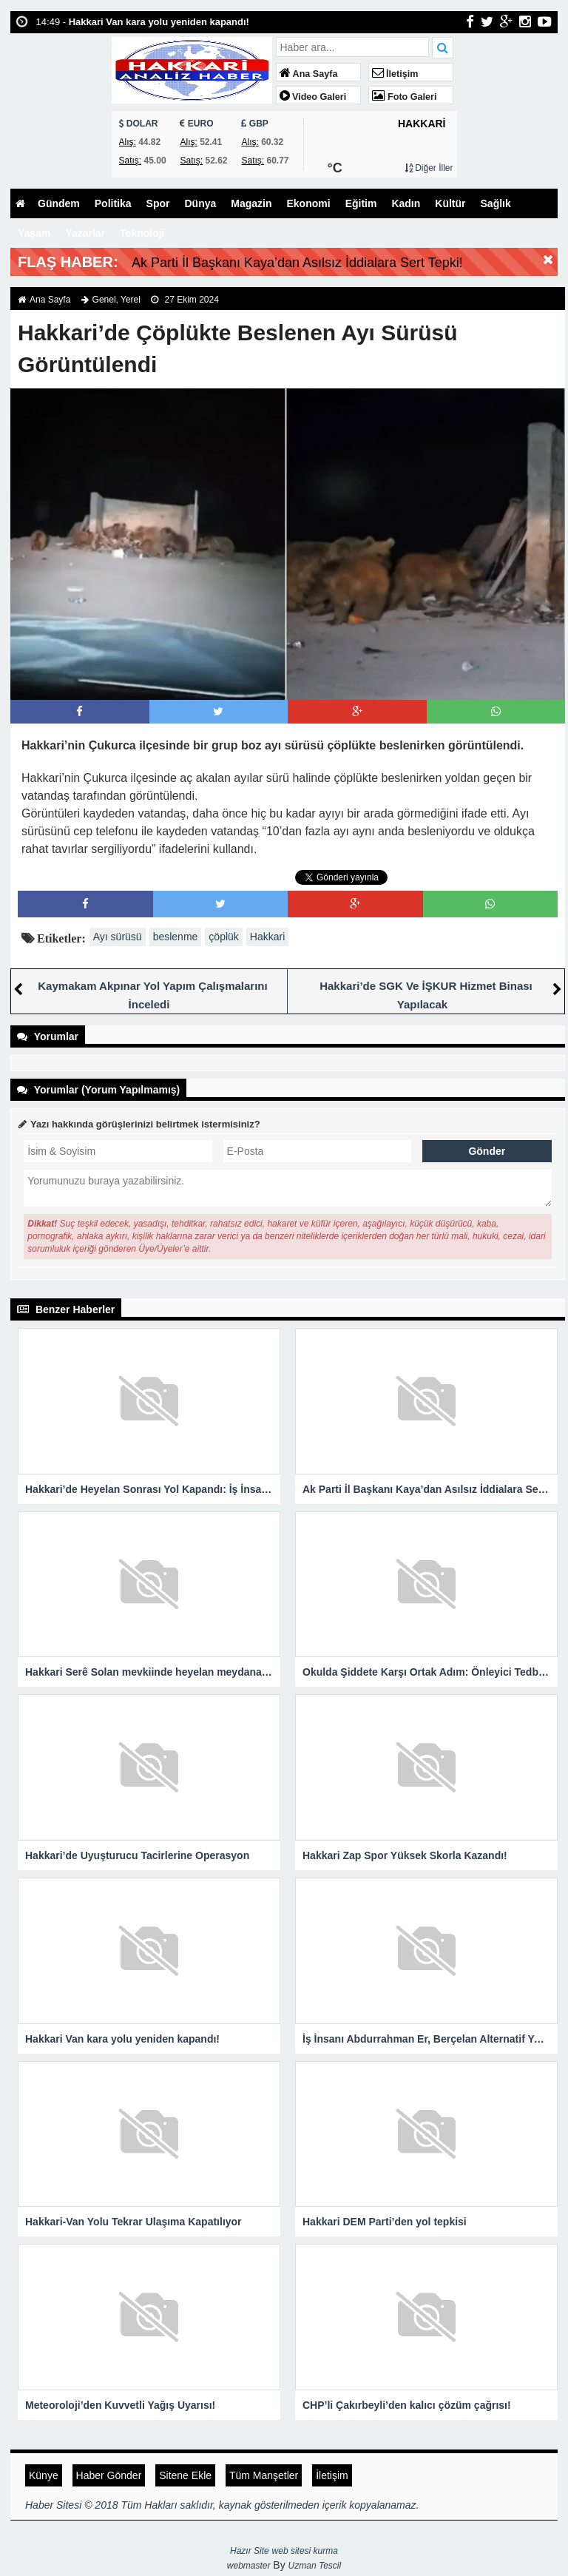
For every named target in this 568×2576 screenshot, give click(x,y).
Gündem (59, 203)
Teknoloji (142, 233)
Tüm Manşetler (263, 2475)
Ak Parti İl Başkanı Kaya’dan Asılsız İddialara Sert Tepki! (297, 262)
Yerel (131, 299)
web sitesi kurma (305, 2551)
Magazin (251, 203)
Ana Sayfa (309, 74)
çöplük (223, 937)
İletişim (395, 74)
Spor (158, 203)
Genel (104, 299)
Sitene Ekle (185, 2475)
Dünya (200, 203)
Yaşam (34, 233)
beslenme (175, 937)
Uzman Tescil (315, 2565)
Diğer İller (429, 168)
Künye (43, 2475)
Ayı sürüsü (117, 937)
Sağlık (496, 203)
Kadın (405, 203)
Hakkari (267, 937)
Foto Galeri (404, 97)
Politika (113, 203)
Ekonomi (309, 203)
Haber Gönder (109, 2475)
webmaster (249, 2565)
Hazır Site (249, 2551)
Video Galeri (313, 97)
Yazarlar (85, 233)
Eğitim (361, 203)
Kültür (450, 203)
